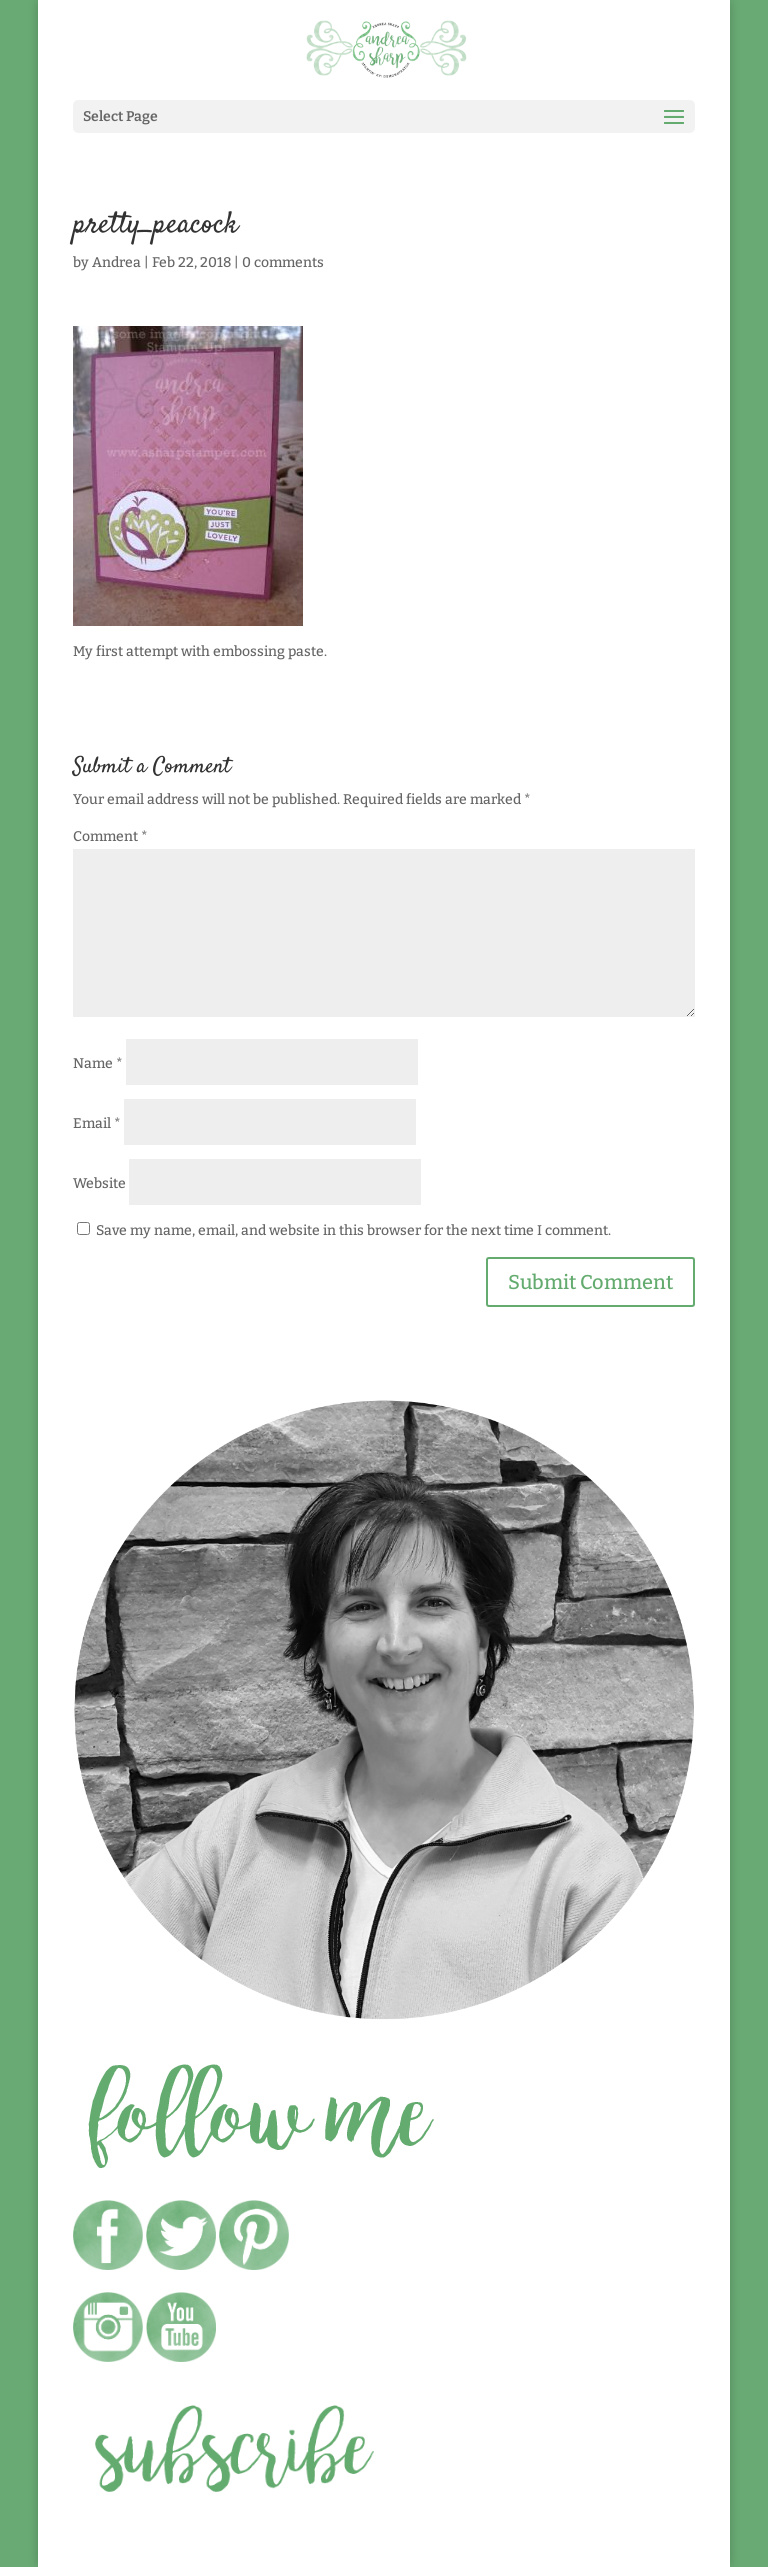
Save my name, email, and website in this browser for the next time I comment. (353, 1230)
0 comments (283, 262)
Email (97, 1123)
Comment (110, 836)
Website (99, 1183)
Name (98, 1063)
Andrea (116, 262)
